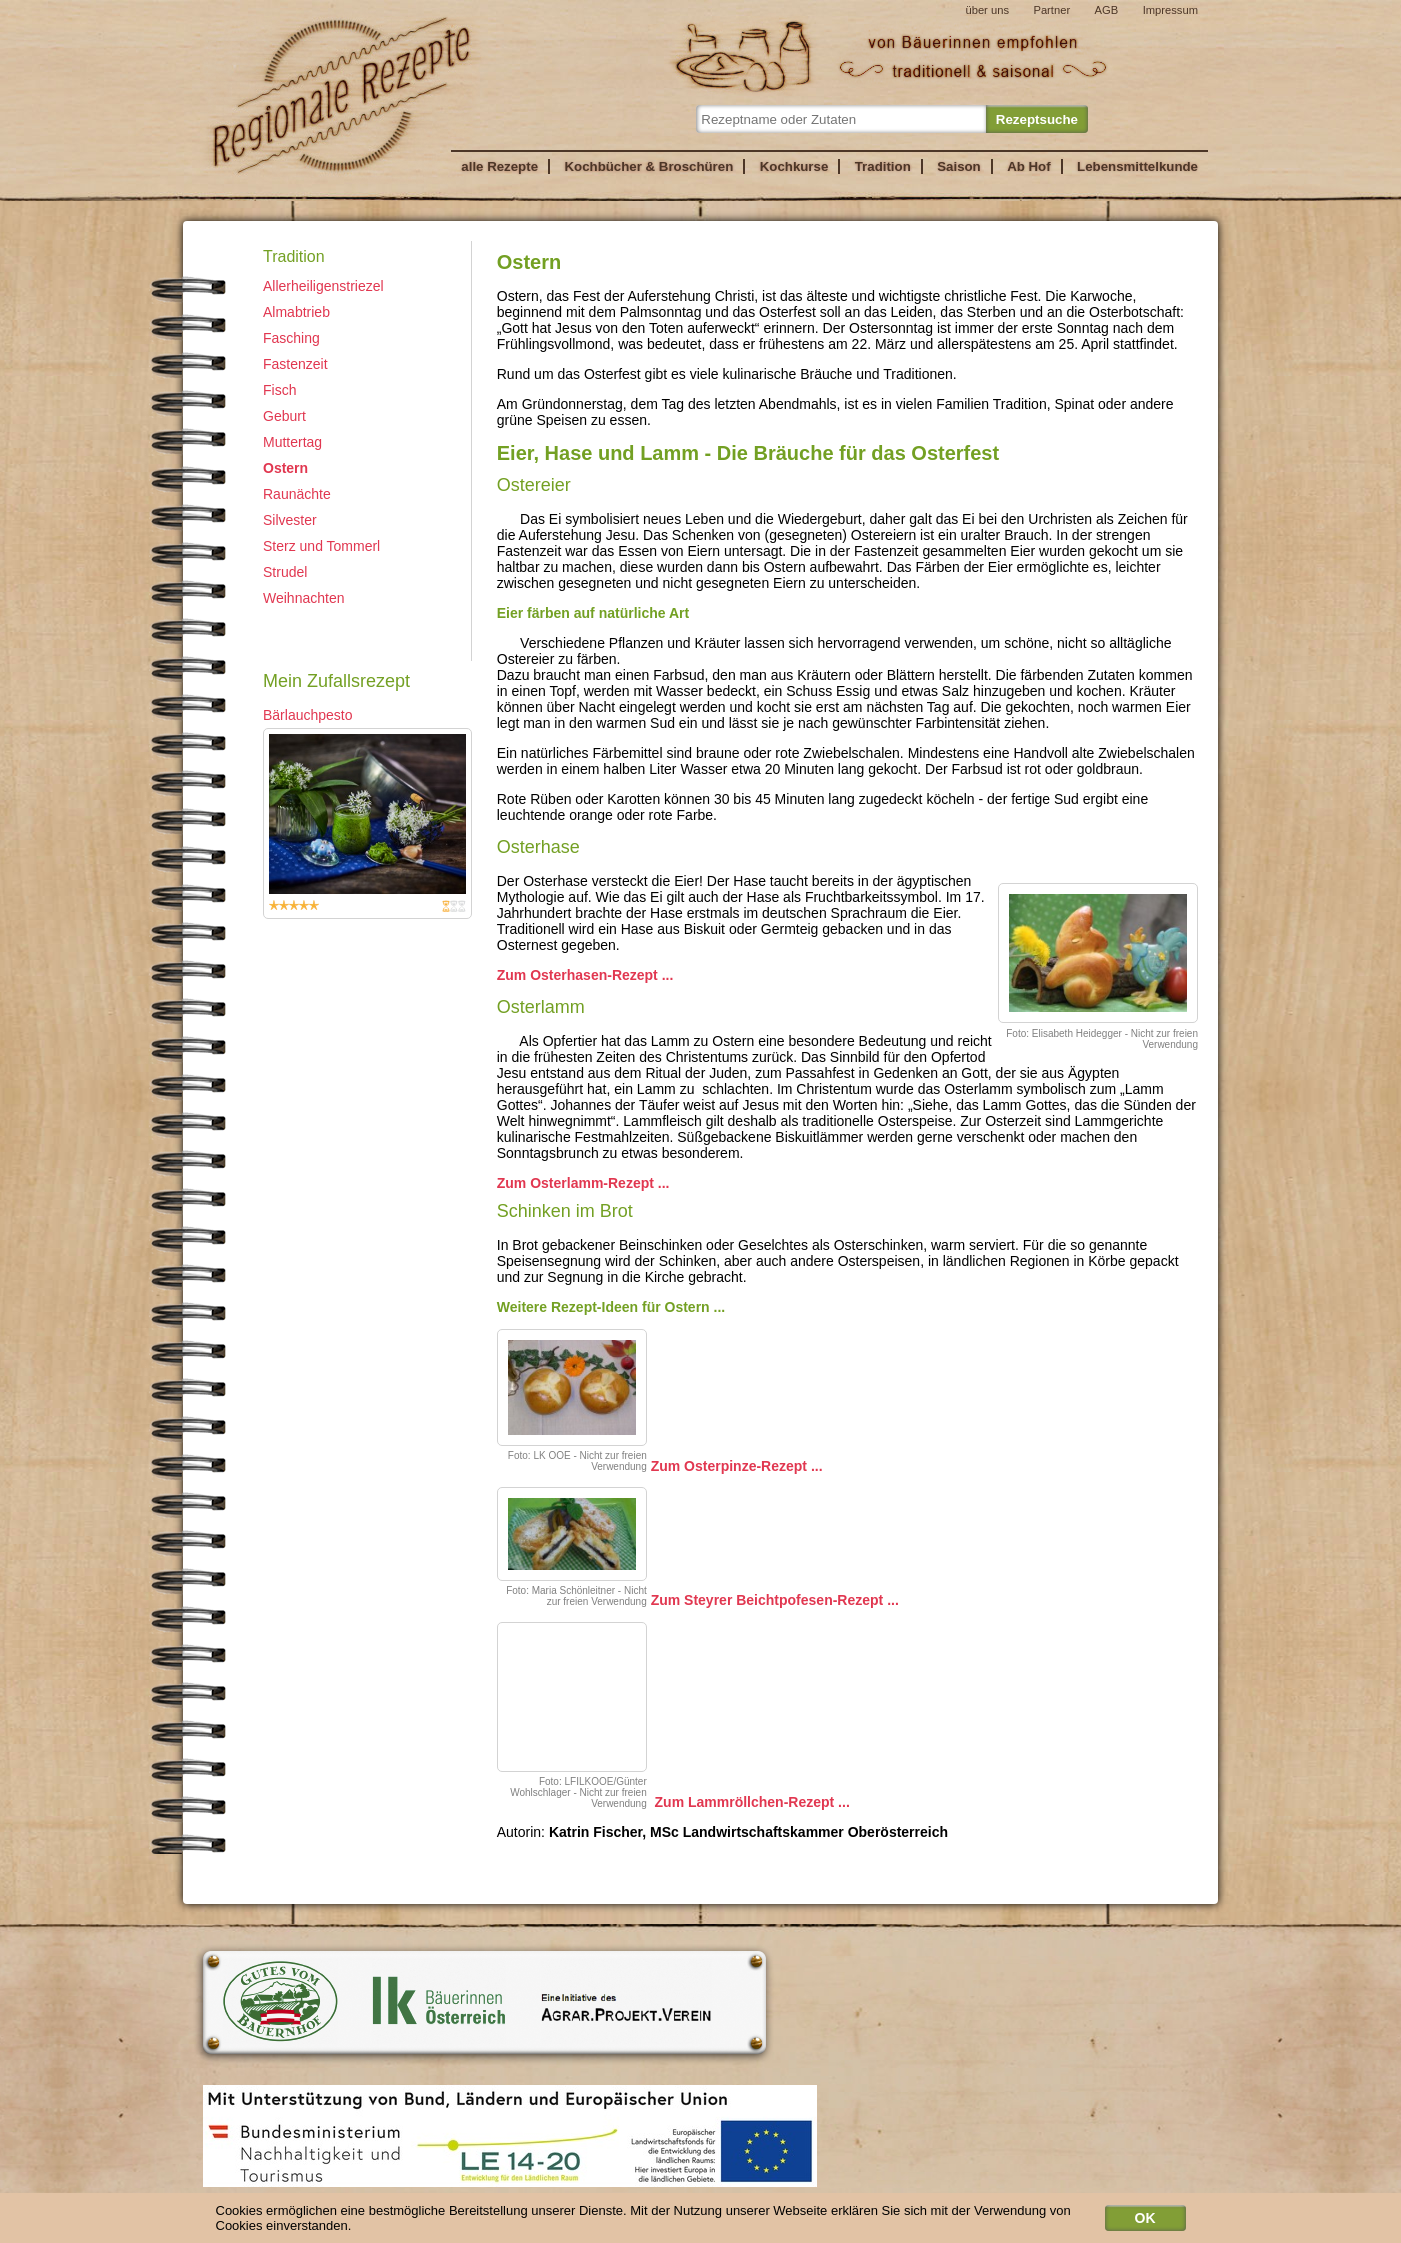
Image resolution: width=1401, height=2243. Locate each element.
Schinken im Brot (570, 1211)
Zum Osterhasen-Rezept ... (585, 975)
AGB (1107, 10)
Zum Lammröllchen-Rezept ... (752, 1802)
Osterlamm (541, 1007)
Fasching (291, 338)
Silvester (290, 520)
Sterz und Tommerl (321, 546)
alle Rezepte (499, 166)
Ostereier (534, 485)
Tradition (883, 166)
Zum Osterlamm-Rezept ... (583, 1183)
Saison (959, 166)
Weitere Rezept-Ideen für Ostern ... (611, 1307)
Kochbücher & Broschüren (648, 166)
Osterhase (543, 847)
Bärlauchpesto (308, 715)
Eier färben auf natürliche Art (597, 613)
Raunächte (297, 494)
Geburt (284, 416)
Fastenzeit (295, 364)
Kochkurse (794, 166)
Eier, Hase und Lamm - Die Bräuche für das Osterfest (756, 453)
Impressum (1170, 10)
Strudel (285, 572)
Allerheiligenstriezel (323, 286)
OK (1145, 2221)
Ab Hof (1028, 166)
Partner (1051, 10)
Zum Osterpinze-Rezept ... (737, 1465)
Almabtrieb (296, 312)
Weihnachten (303, 598)
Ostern (285, 468)
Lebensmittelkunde (1137, 166)
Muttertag (292, 442)
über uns (987, 10)
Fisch (279, 390)
